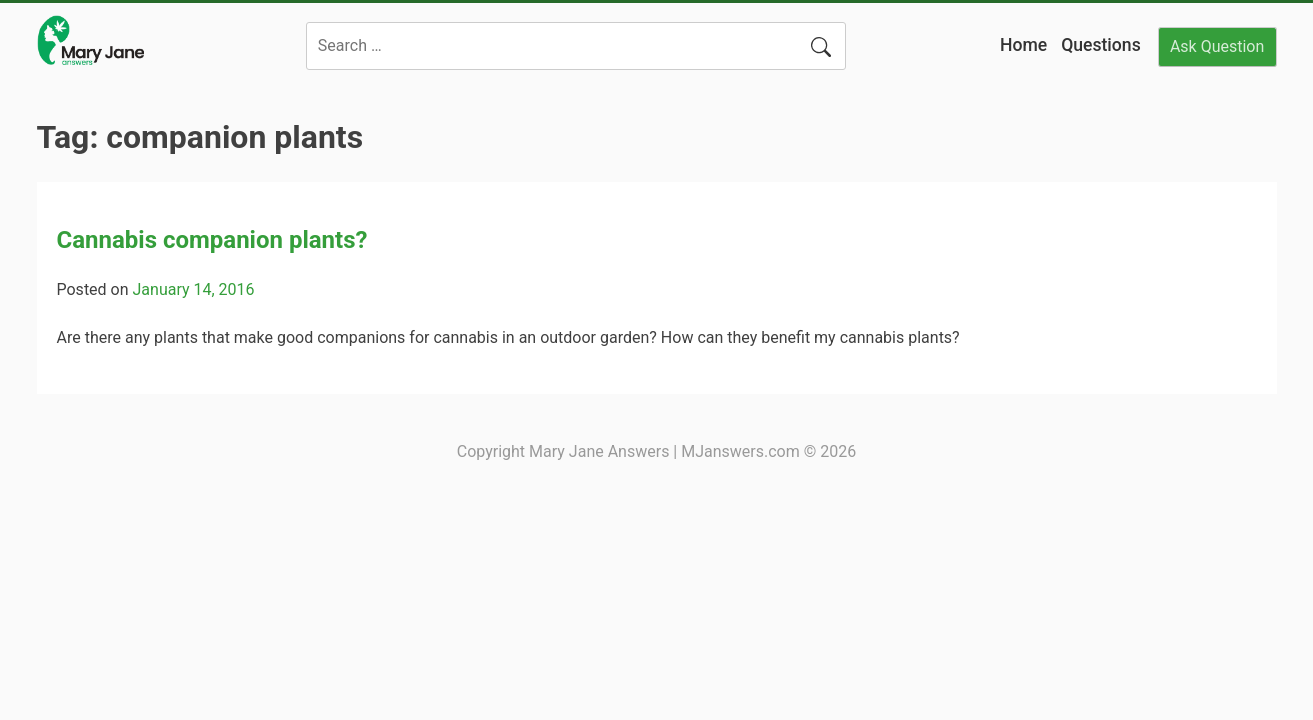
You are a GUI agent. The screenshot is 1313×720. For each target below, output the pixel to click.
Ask (1217, 46)
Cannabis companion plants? (212, 240)
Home (1023, 45)
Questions (1101, 45)
